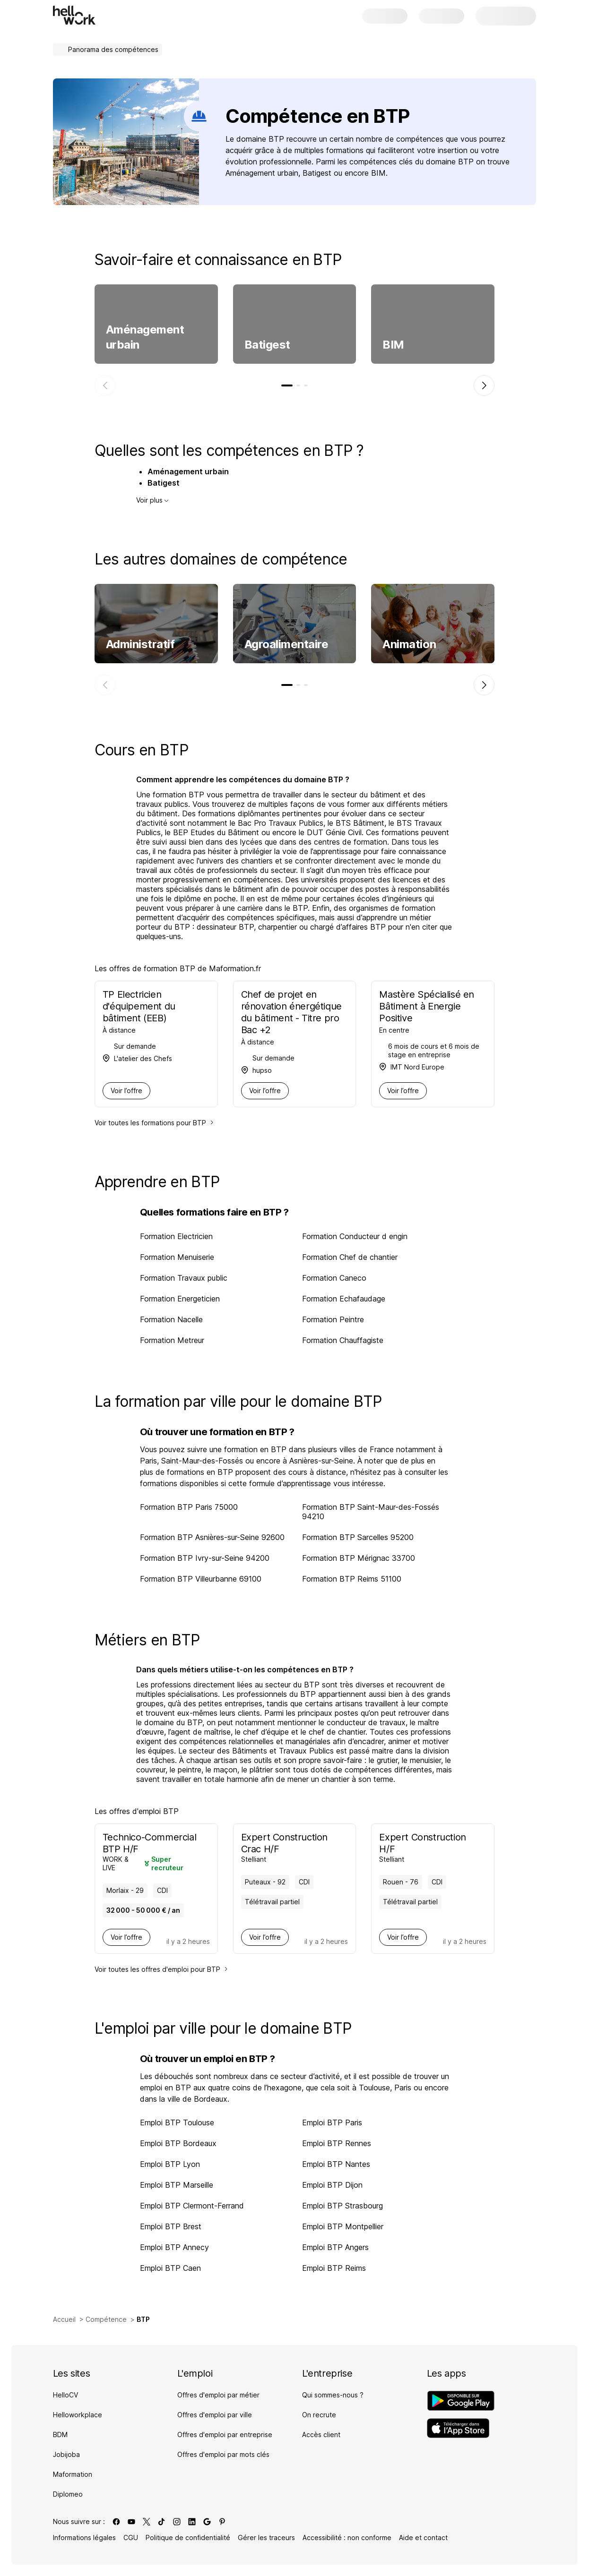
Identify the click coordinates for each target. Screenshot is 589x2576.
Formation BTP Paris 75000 (189, 1507)
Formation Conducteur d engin (354, 1236)
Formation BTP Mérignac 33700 (358, 1558)
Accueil (64, 2319)
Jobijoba (66, 2454)
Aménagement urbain (145, 337)
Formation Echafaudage (343, 1298)
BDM (60, 2435)
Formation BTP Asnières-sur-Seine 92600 (212, 1537)
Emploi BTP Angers (335, 2247)
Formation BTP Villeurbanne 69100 (200, 1578)
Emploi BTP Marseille (176, 2185)
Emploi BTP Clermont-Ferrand (192, 2205)
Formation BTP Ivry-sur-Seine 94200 (204, 1558)
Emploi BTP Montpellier (342, 2226)
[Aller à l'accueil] (74, 15)
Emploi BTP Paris (332, 2122)
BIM (393, 344)
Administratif (140, 644)
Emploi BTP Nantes (336, 2164)
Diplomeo (68, 2494)
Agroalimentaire (286, 644)
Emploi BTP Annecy (174, 2247)
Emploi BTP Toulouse (177, 2122)
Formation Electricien (176, 1236)
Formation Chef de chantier (350, 1257)
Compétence (106, 2319)
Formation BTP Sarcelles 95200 (358, 1537)
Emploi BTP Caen (170, 2268)
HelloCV (65, 2395)
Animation (409, 644)
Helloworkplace (77, 2415)
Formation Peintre (333, 1319)
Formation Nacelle (171, 1319)
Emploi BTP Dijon (332, 2185)
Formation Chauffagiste (342, 1340)
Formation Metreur (172, 1340)
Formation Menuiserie (177, 1257)
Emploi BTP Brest (170, 2226)
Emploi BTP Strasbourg (342, 2205)
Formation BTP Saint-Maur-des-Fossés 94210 (370, 1511)
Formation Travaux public (183, 1278)
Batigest (267, 344)
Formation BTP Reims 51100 (351, 1578)
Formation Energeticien (180, 1298)
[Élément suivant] (484, 385)
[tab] (287, 385)
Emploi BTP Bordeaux (178, 2143)
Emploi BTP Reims (334, 2268)
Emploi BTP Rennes (336, 2143)
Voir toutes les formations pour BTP (154, 1123)
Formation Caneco (334, 1278)
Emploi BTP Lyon (170, 2164)
